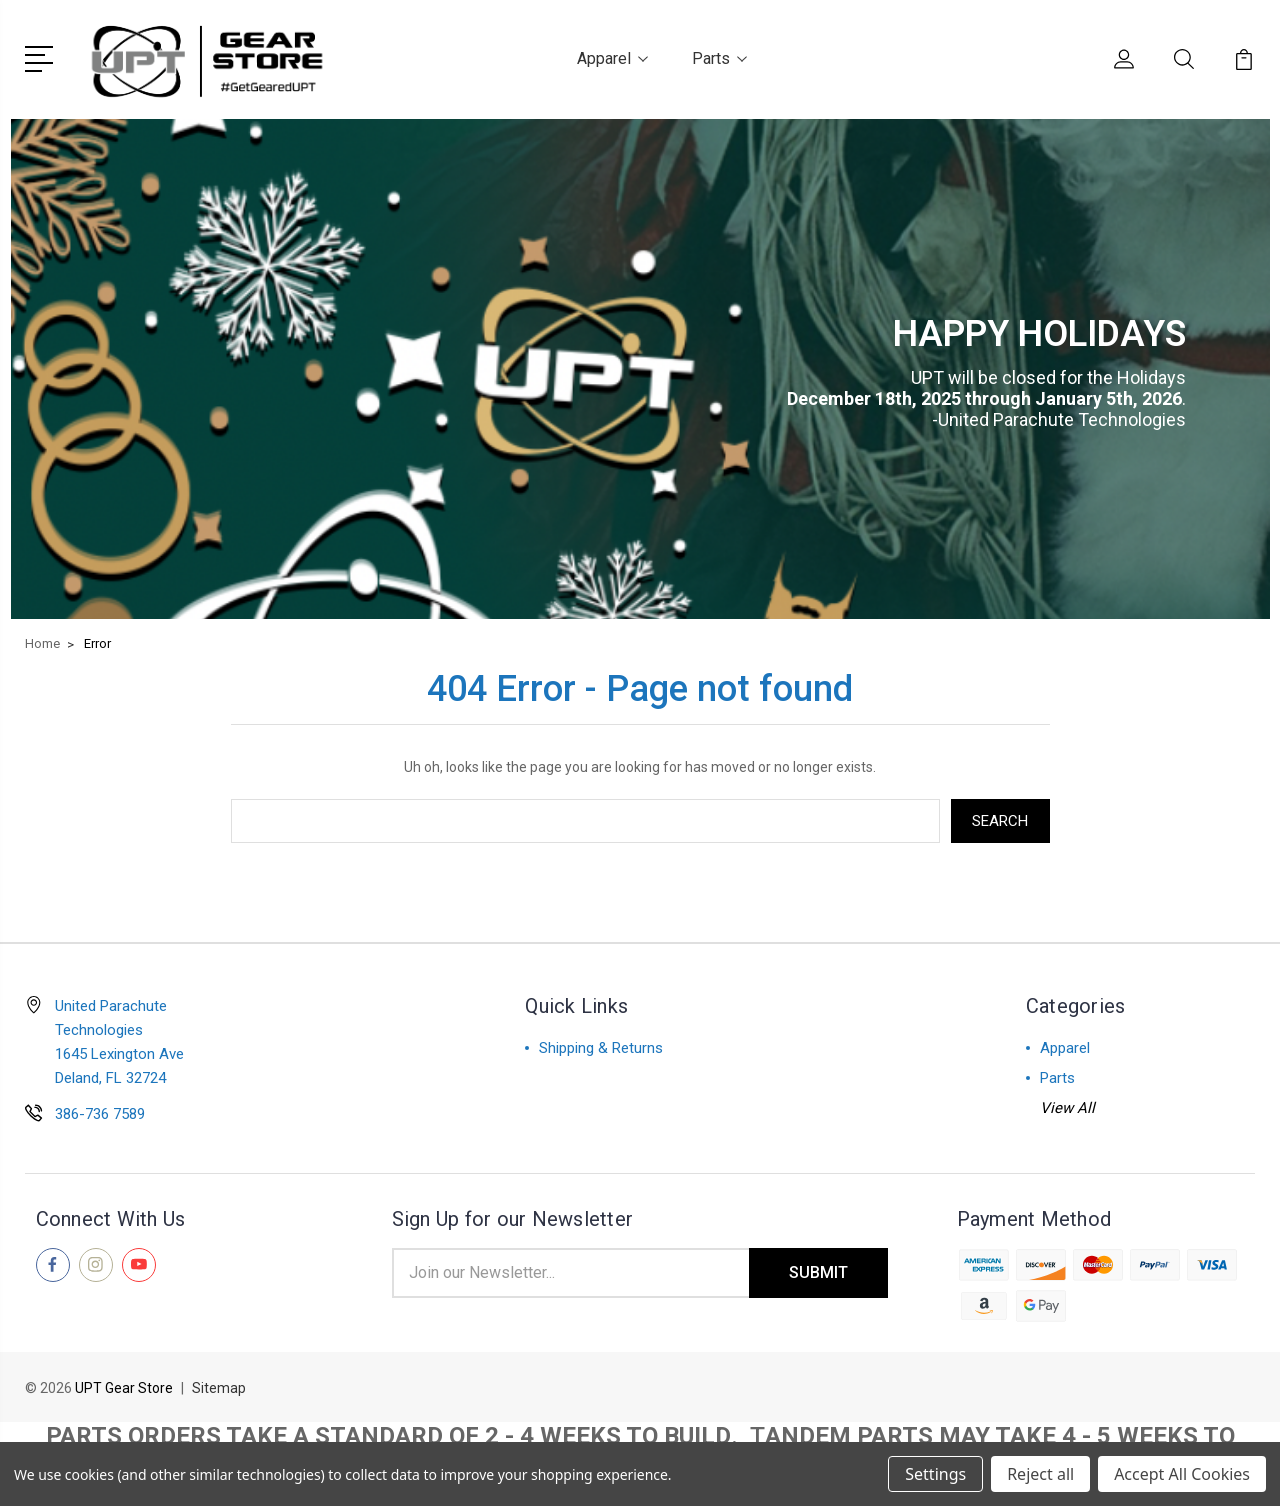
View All (1067, 1108)
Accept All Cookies (1182, 1474)
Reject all (1040, 1474)
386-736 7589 (100, 1114)
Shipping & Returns (601, 1048)
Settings (935, 1474)
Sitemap (219, 1388)
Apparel (612, 58)
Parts (719, 58)
